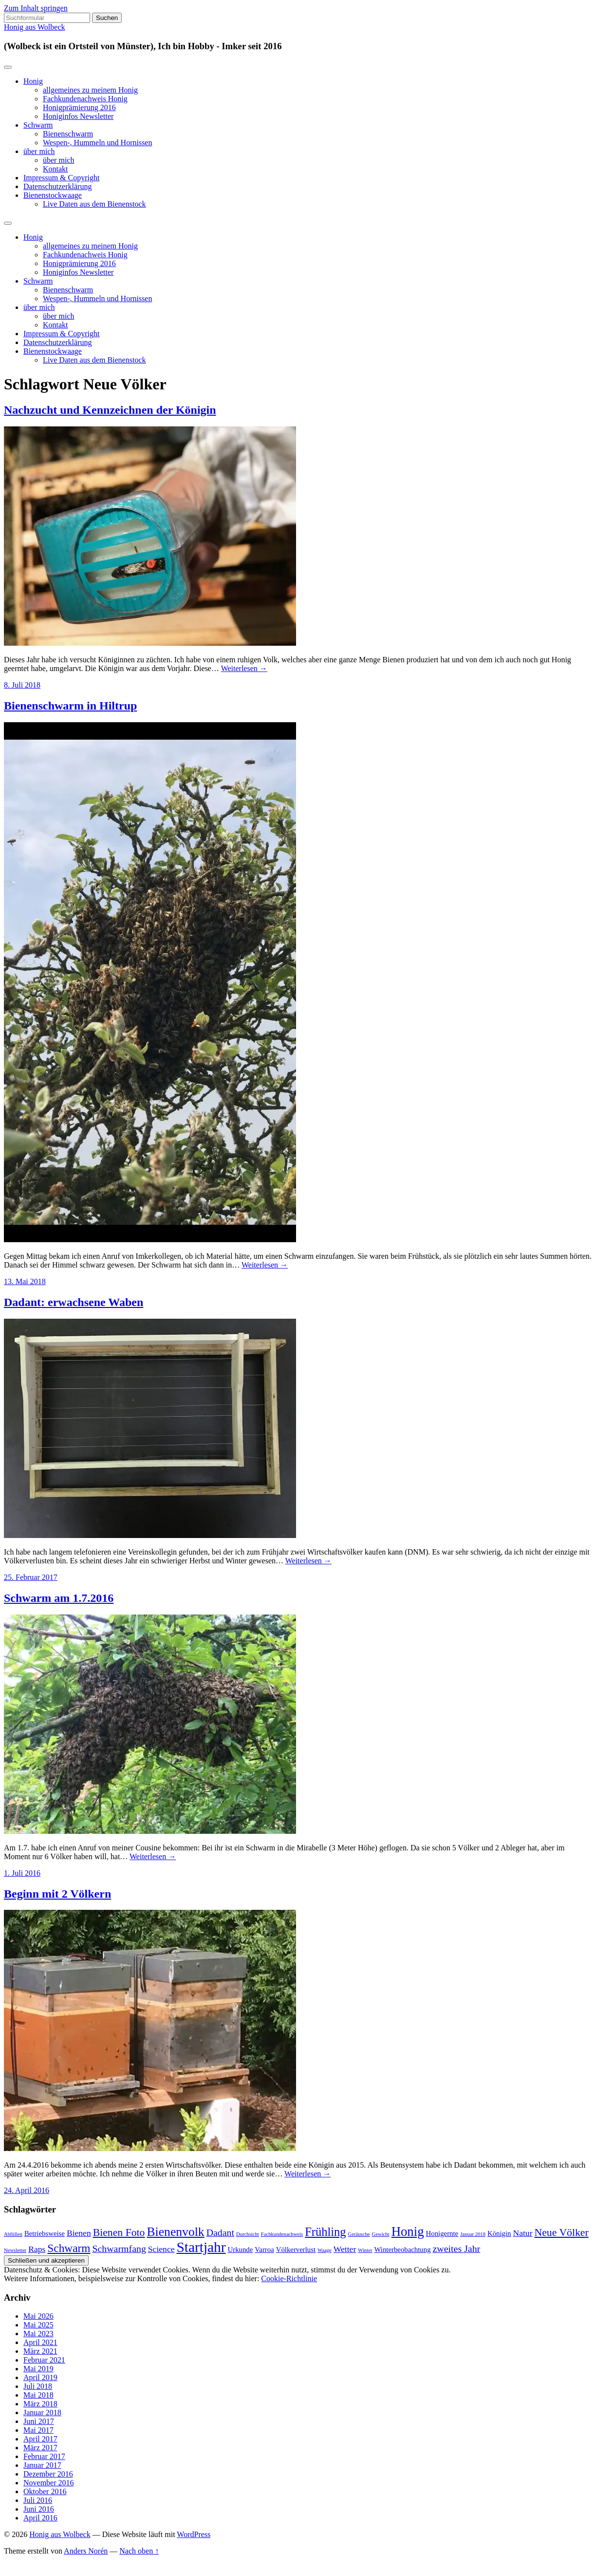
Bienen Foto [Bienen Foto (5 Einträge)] (119, 2232)
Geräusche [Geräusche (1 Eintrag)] (359, 2234)
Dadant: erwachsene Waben (73, 1302)
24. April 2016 (26, 2190)
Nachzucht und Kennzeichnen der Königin (110, 410)
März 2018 (40, 2404)
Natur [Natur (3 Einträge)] (522, 2233)
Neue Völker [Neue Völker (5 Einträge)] (562, 2232)
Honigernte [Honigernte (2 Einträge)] (442, 2233)
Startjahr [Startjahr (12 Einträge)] (201, 2247)
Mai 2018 (38, 2395)
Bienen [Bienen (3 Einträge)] (79, 2233)
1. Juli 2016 (22, 1873)
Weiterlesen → (244, 668)
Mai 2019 (38, 2369)
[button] (150, 536)
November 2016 (48, 2483)
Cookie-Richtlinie (289, 2278)
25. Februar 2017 (30, 1577)
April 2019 (40, 2377)
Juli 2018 (37, 2386)
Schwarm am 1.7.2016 (58, 1598)
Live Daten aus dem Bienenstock (94, 204)
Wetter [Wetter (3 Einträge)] (345, 2249)
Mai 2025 (38, 2325)
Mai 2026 (38, 2316)
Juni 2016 (38, 2509)
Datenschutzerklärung (57, 186)
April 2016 (40, 2518)
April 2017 (40, 2439)
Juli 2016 (37, 2500)
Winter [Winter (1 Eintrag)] (365, 2250)
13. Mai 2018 (25, 1281)
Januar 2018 (42, 2412)
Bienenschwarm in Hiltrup (70, 705)
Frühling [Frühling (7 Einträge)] (325, 2231)
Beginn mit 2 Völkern (57, 1893)
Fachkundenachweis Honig (85, 99)
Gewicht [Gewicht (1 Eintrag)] (381, 2234)
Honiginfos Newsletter (78, 116)
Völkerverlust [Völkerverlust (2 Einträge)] (296, 2249)
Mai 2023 (38, 2333)
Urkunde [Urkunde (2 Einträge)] (240, 2249)
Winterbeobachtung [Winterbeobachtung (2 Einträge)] (402, 2249)
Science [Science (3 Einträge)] (161, 2249)
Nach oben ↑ (139, 2551)
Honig (33, 81)
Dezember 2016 (48, 2474)
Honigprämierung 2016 (79, 107)
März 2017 (40, 2447)
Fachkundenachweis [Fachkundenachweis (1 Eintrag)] (282, 2234)
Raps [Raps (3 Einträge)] (36, 2249)
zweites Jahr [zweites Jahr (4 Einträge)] (457, 2248)
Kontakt (55, 169)
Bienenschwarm (68, 134)
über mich (39, 151)
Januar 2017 (42, 2465)
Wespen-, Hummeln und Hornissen (97, 142)
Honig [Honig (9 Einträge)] (407, 2231)
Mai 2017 (38, 2430)
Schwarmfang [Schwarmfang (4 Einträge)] (119, 2248)
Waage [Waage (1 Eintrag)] (324, 2250)
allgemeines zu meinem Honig (90, 90)
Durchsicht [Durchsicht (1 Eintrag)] (247, 2234)
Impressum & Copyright (61, 177)
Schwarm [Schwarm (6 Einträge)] (68, 2248)
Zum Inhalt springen (36, 8)
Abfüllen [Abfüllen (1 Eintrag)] (13, 2234)
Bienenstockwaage (52, 195)
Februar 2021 (44, 2360)
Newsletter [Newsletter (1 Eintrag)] (15, 2250)
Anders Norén (86, 2551)
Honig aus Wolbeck (34, 27)
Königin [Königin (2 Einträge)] (499, 2233)
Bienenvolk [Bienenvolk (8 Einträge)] (175, 2232)
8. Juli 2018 (22, 685)
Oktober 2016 (44, 2491)
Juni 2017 (38, 2421)
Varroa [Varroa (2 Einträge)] (264, 2249)
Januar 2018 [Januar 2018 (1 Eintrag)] (472, 2234)
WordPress (193, 2534)
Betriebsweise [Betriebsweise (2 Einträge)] (44, 2233)
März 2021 (40, 2351)
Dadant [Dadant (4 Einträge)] (220, 2232)
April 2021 (40, 2342)
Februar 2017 (44, 2456)
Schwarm (38, 125)
